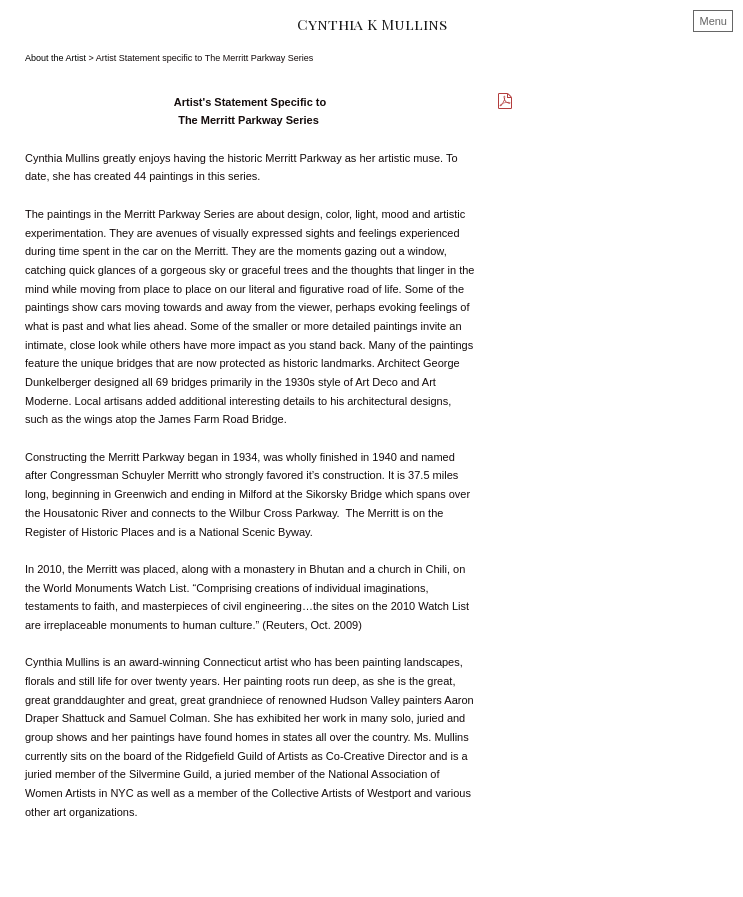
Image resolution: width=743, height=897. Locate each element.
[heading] (371, 24)
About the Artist (55, 58)
